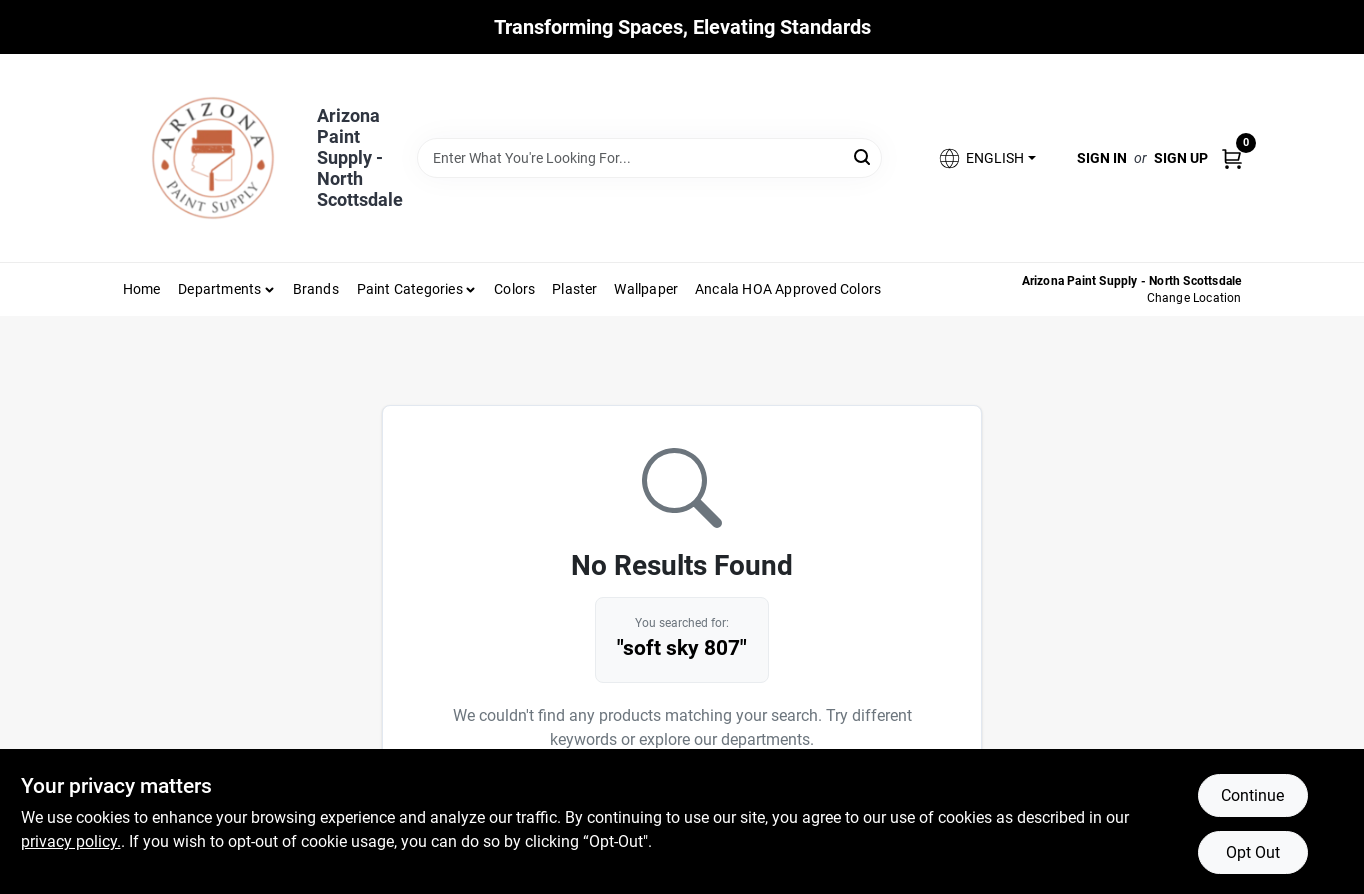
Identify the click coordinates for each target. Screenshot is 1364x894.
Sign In (1102, 158)
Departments (219, 289)
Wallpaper (646, 289)
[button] (986, 158)
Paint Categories (410, 289)
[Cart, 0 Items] (1232, 157)
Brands (316, 289)
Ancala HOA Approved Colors (788, 289)
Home (142, 289)
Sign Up (1181, 158)
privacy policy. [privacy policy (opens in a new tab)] (71, 841)
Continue (1252, 795)
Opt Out (1253, 852)
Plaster (574, 289)
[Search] (863, 156)
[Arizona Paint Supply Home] (213, 158)
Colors (514, 289)
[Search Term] (650, 158)
